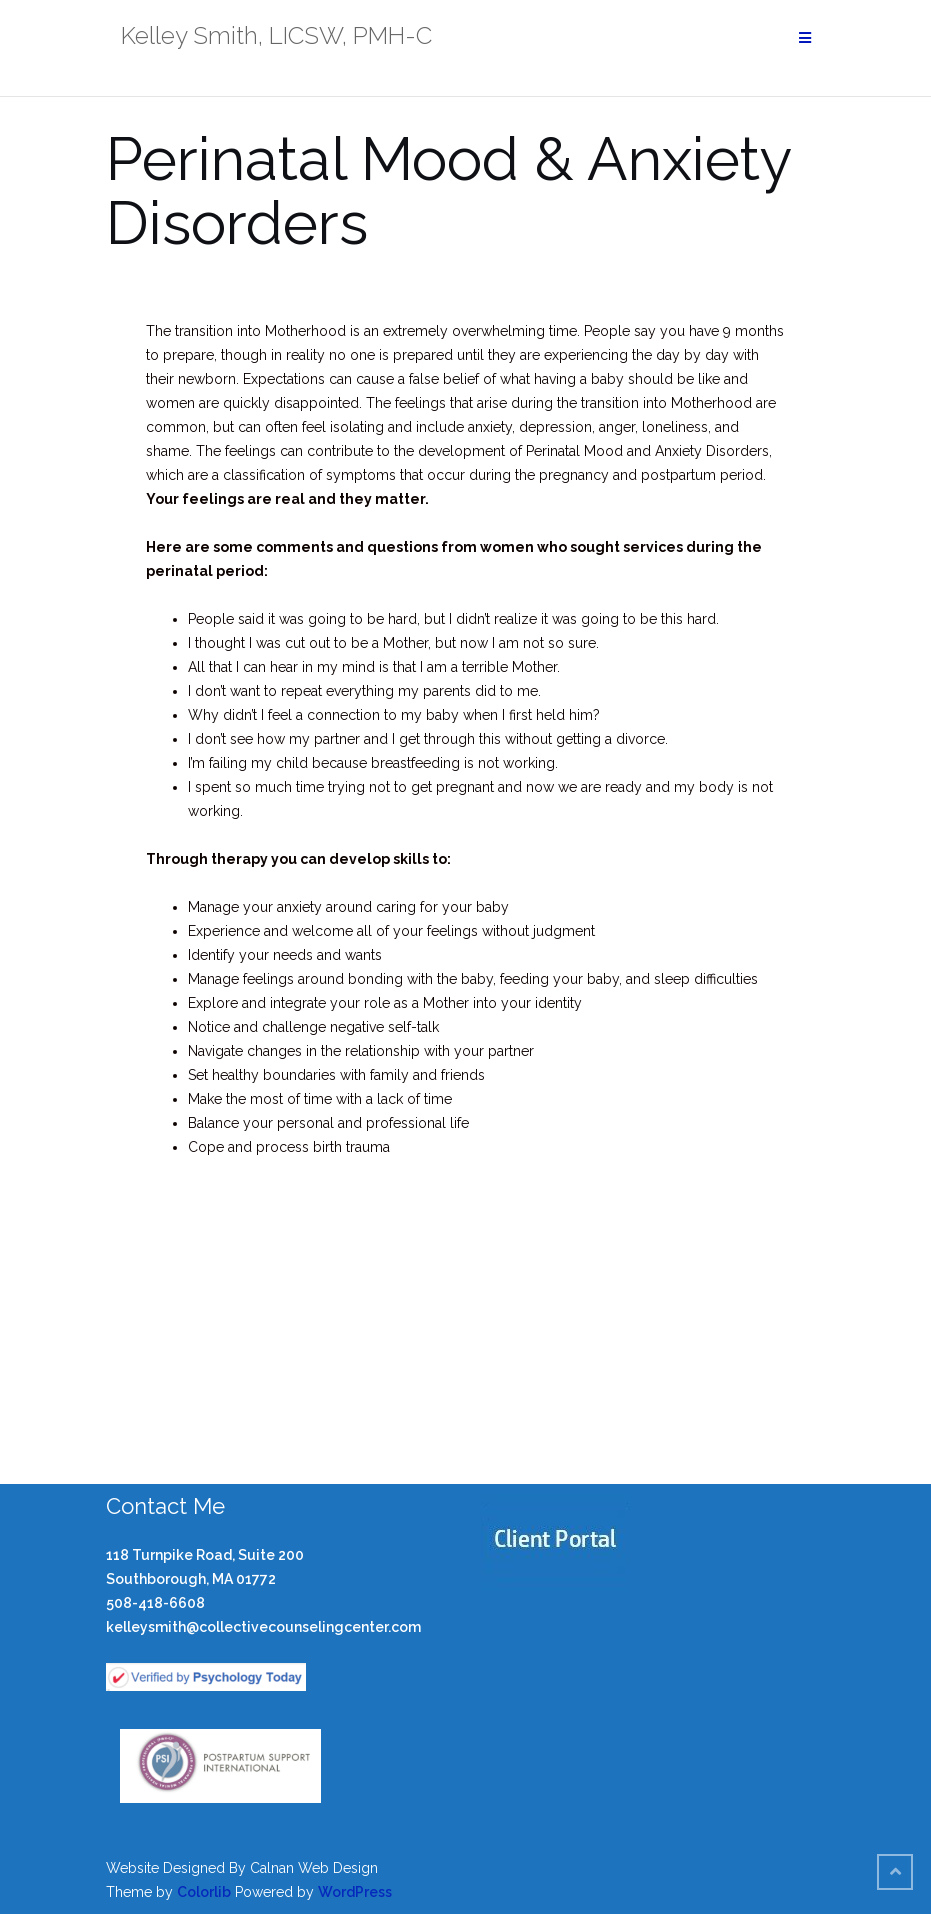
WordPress (355, 1892)
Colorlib (204, 1892)
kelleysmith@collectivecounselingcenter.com (263, 1627)
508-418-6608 (155, 1603)
